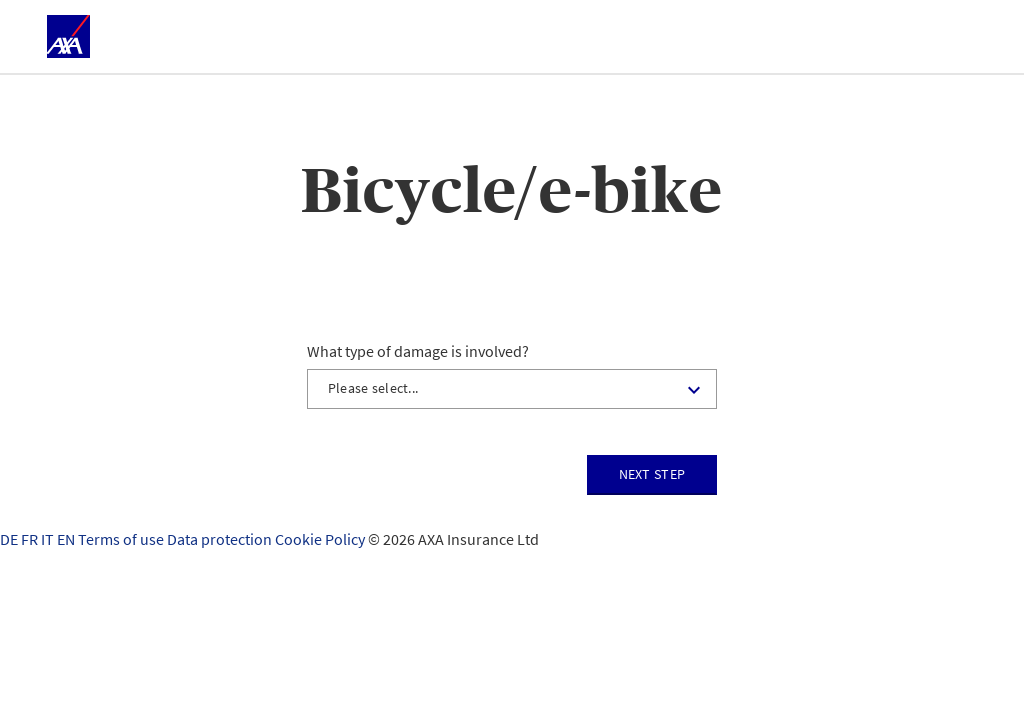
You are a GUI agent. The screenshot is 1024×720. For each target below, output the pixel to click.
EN (67, 539)
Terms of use (122, 539)
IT (49, 539)
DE (10, 539)
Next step (652, 474)
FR (31, 539)
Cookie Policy (321, 539)
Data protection (221, 539)
